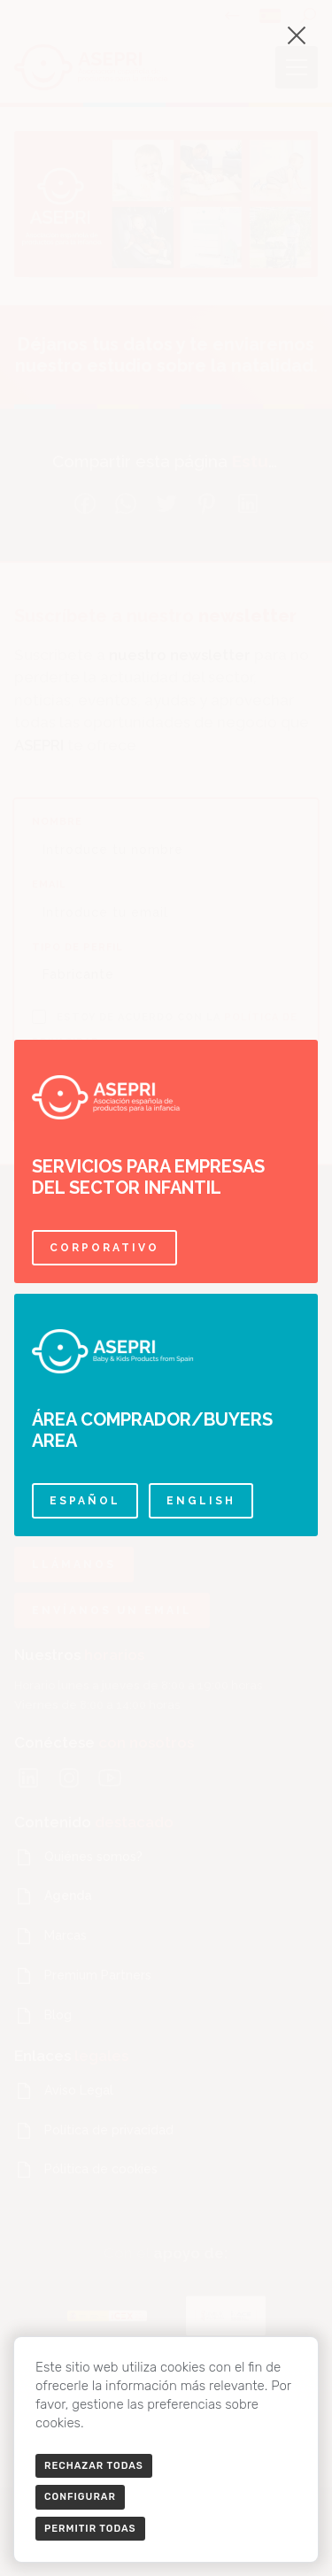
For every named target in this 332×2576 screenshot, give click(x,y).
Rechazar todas (93, 2466)
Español (85, 1501)
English (200, 1501)
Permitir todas (90, 2528)
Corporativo (104, 1248)
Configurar (80, 2497)
